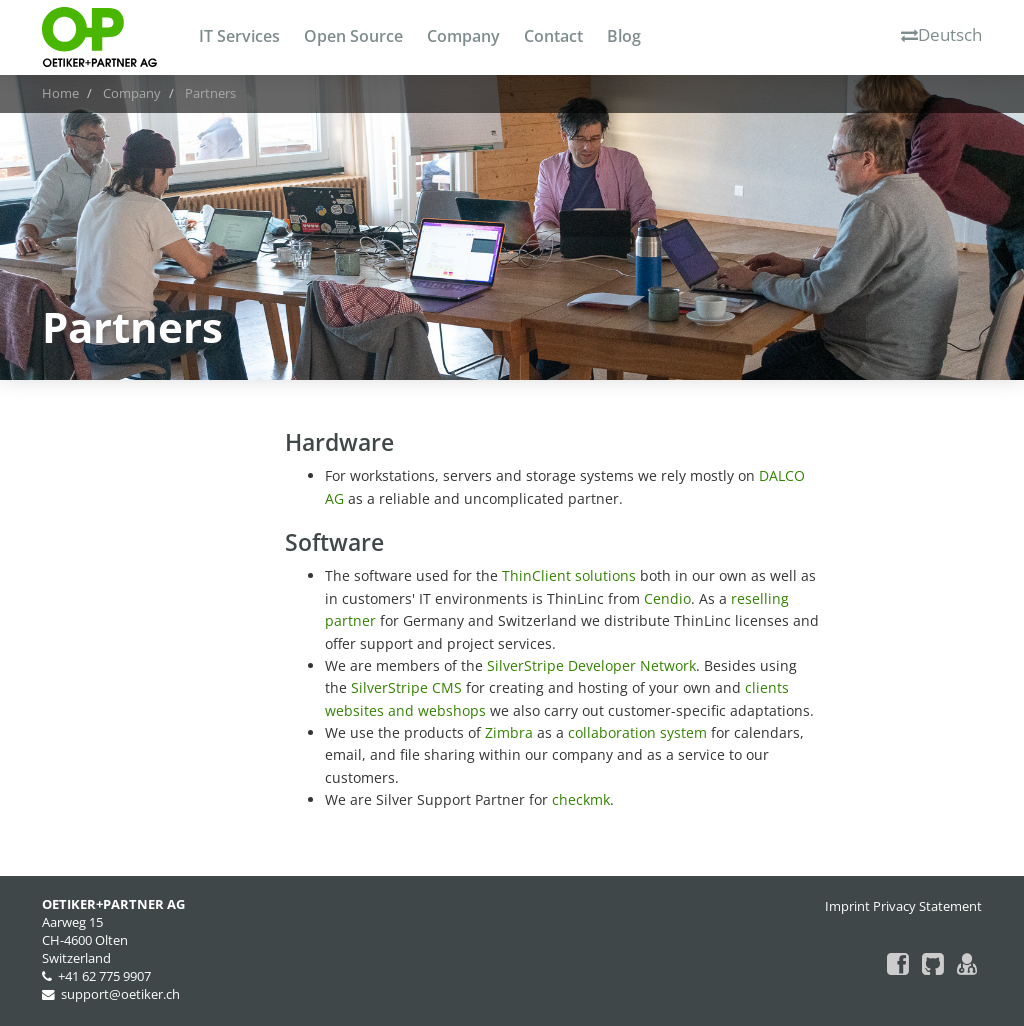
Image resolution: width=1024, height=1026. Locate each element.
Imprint (847, 906)
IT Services (239, 36)
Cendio (667, 598)
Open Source (353, 36)
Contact (553, 36)
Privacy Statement (927, 906)
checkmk (581, 799)
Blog (624, 36)
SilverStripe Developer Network (591, 665)
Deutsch (941, 34)
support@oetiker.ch (120, 994)
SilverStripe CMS (406, 687)
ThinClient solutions (569, 575)
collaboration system (637, 732)
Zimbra (509, 732)
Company (463, 36)
